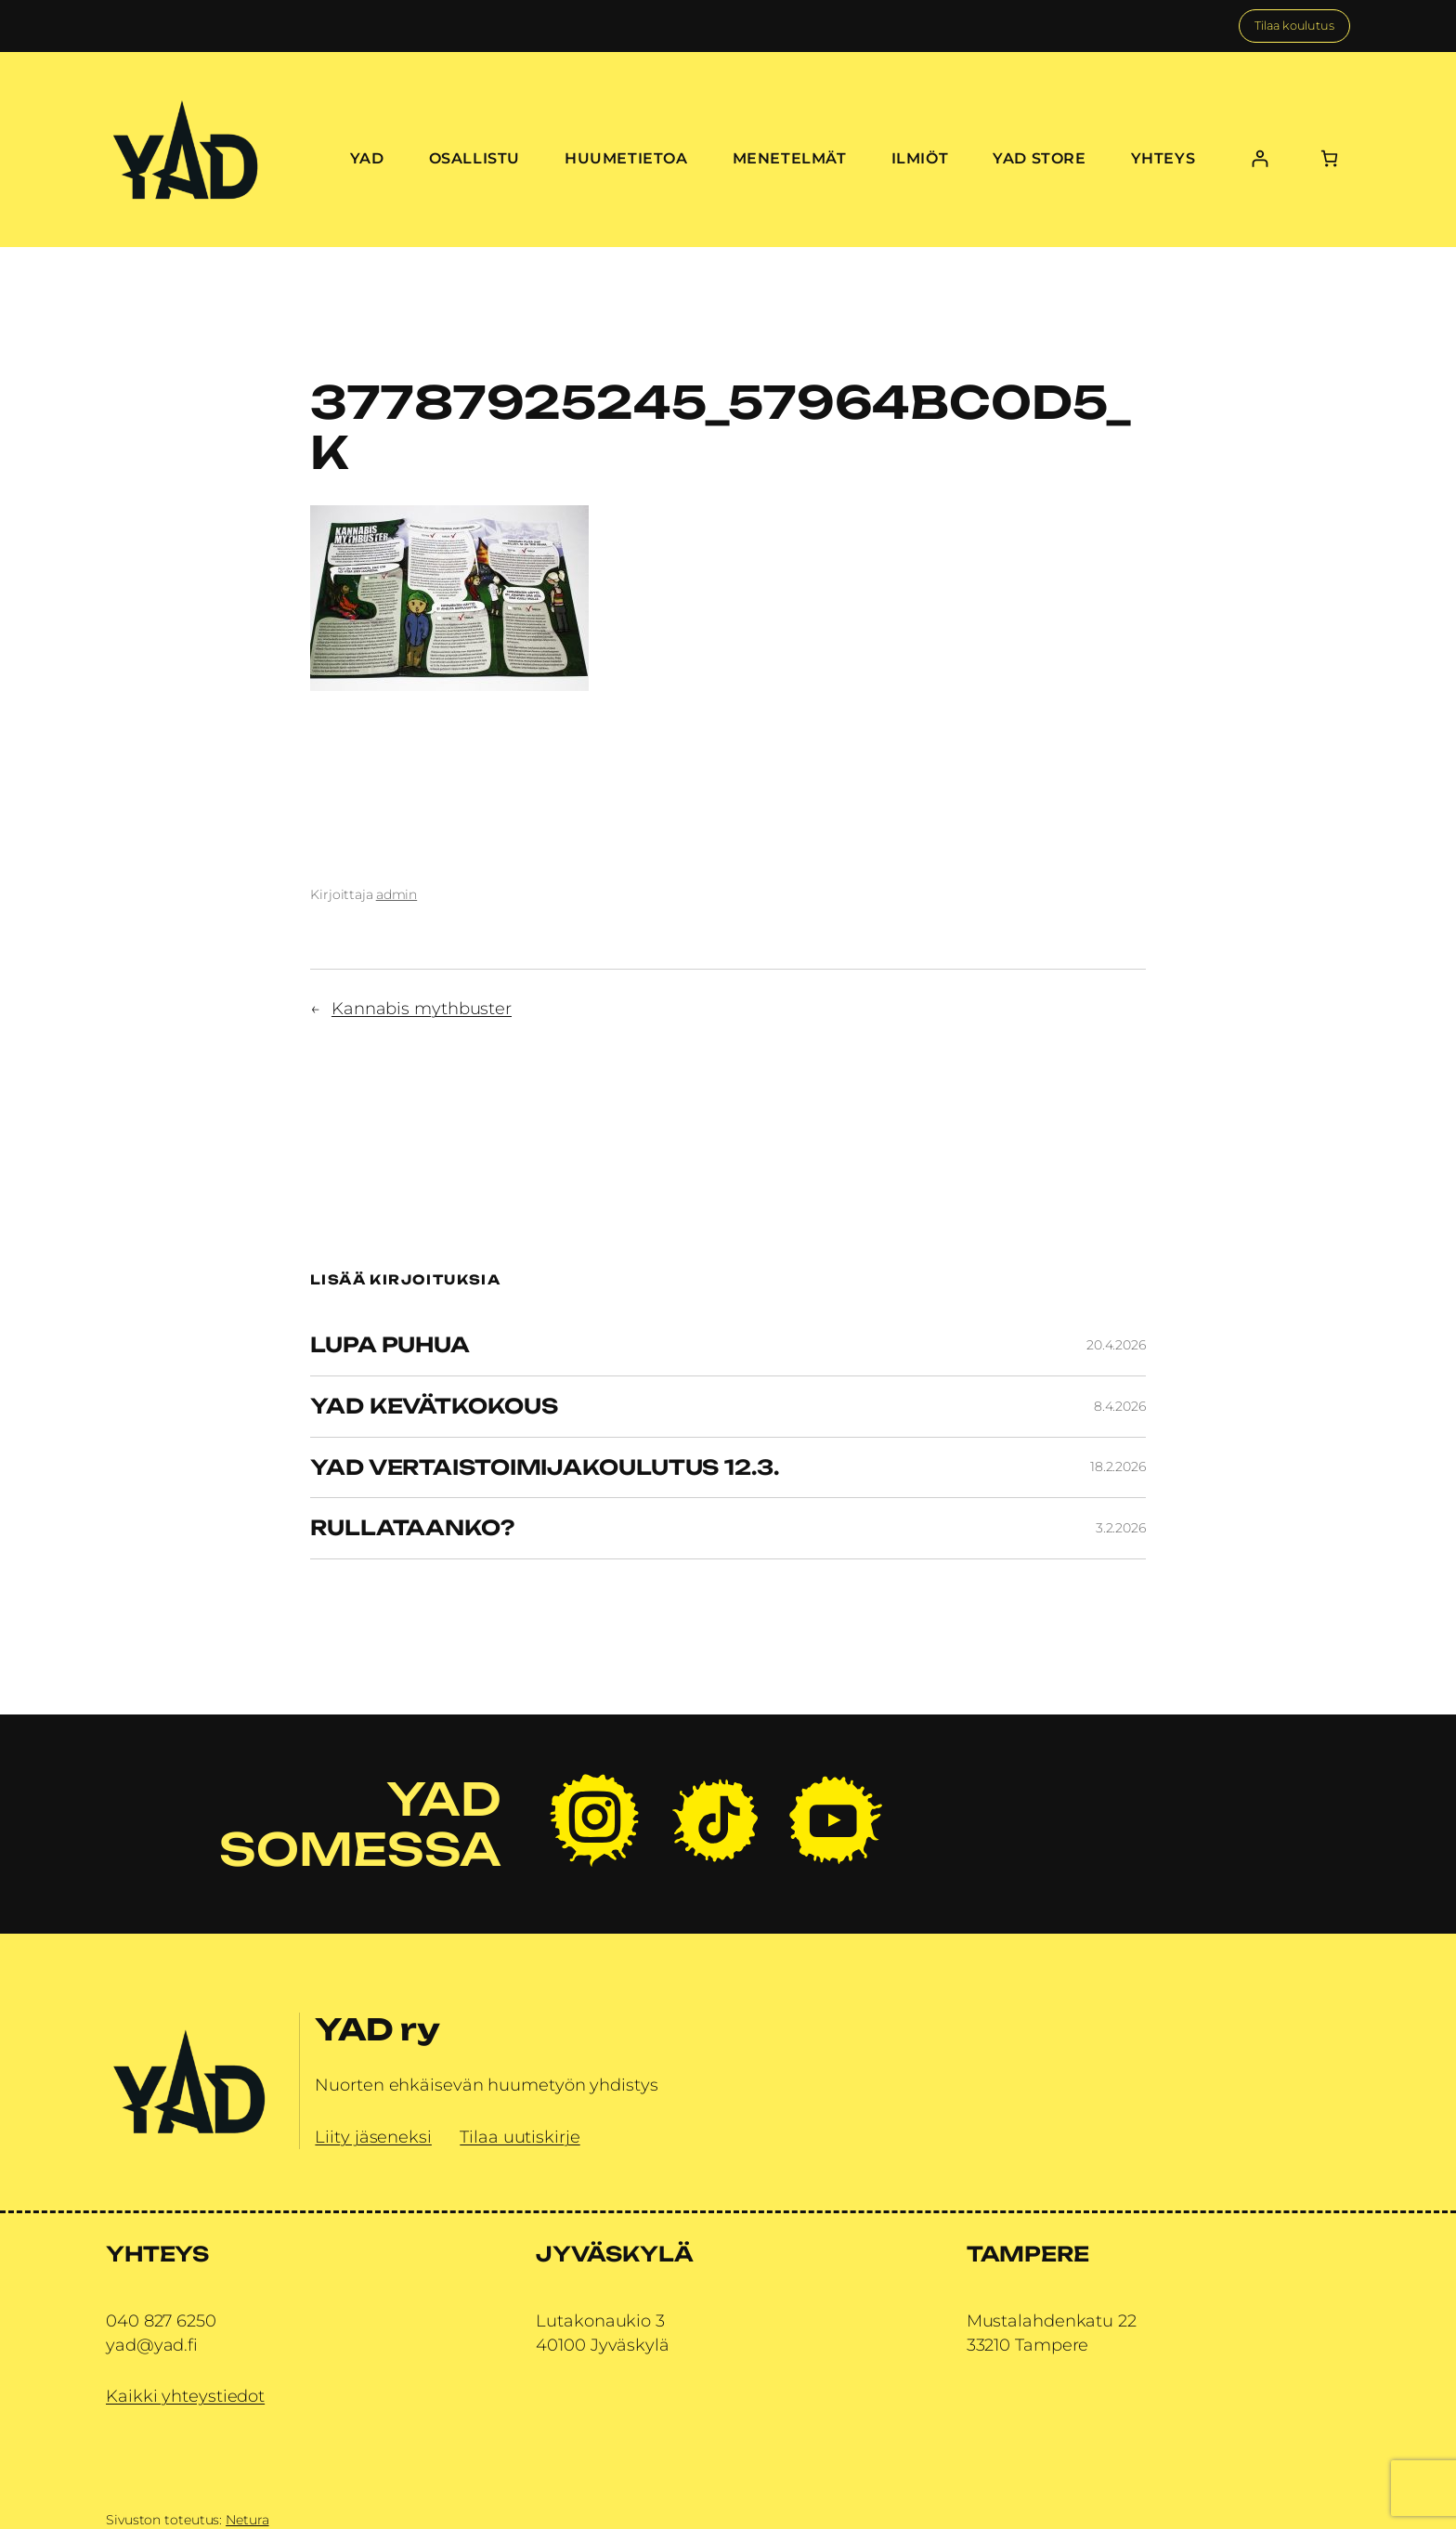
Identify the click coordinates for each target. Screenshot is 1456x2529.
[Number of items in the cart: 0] (1329, 158)
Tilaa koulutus (1294, 26)
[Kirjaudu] (1259, 158)
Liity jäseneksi (373, 2137)
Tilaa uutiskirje (519, 2137)
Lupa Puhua (390, 1345)
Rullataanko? (412, 1528)
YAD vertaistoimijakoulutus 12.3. (544, 1468)
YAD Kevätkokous (434, 1406)
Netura (247, 2519)
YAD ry (377, 2029)
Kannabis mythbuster (422, 1008)
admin (397, 894)
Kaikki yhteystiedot (185, 2396)
